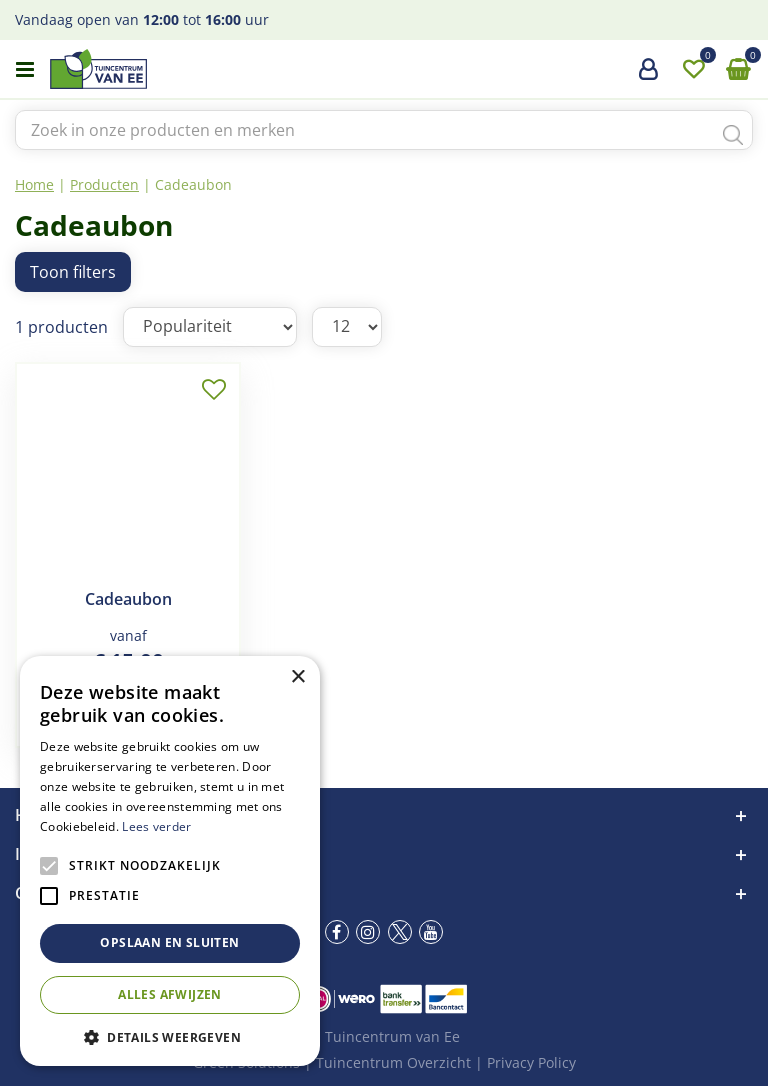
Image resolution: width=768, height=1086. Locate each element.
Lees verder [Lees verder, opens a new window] (156, 826)
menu (25, 70)
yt (431, 932)
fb (337, 932)
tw (400, 932)
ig (368, 932)
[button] (170, 1036)
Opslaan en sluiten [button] (169, 942)
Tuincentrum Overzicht (393, 1062)
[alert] (170, 861)
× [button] (297, 677)
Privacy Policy (531, 1062)
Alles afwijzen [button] (170, 994)
